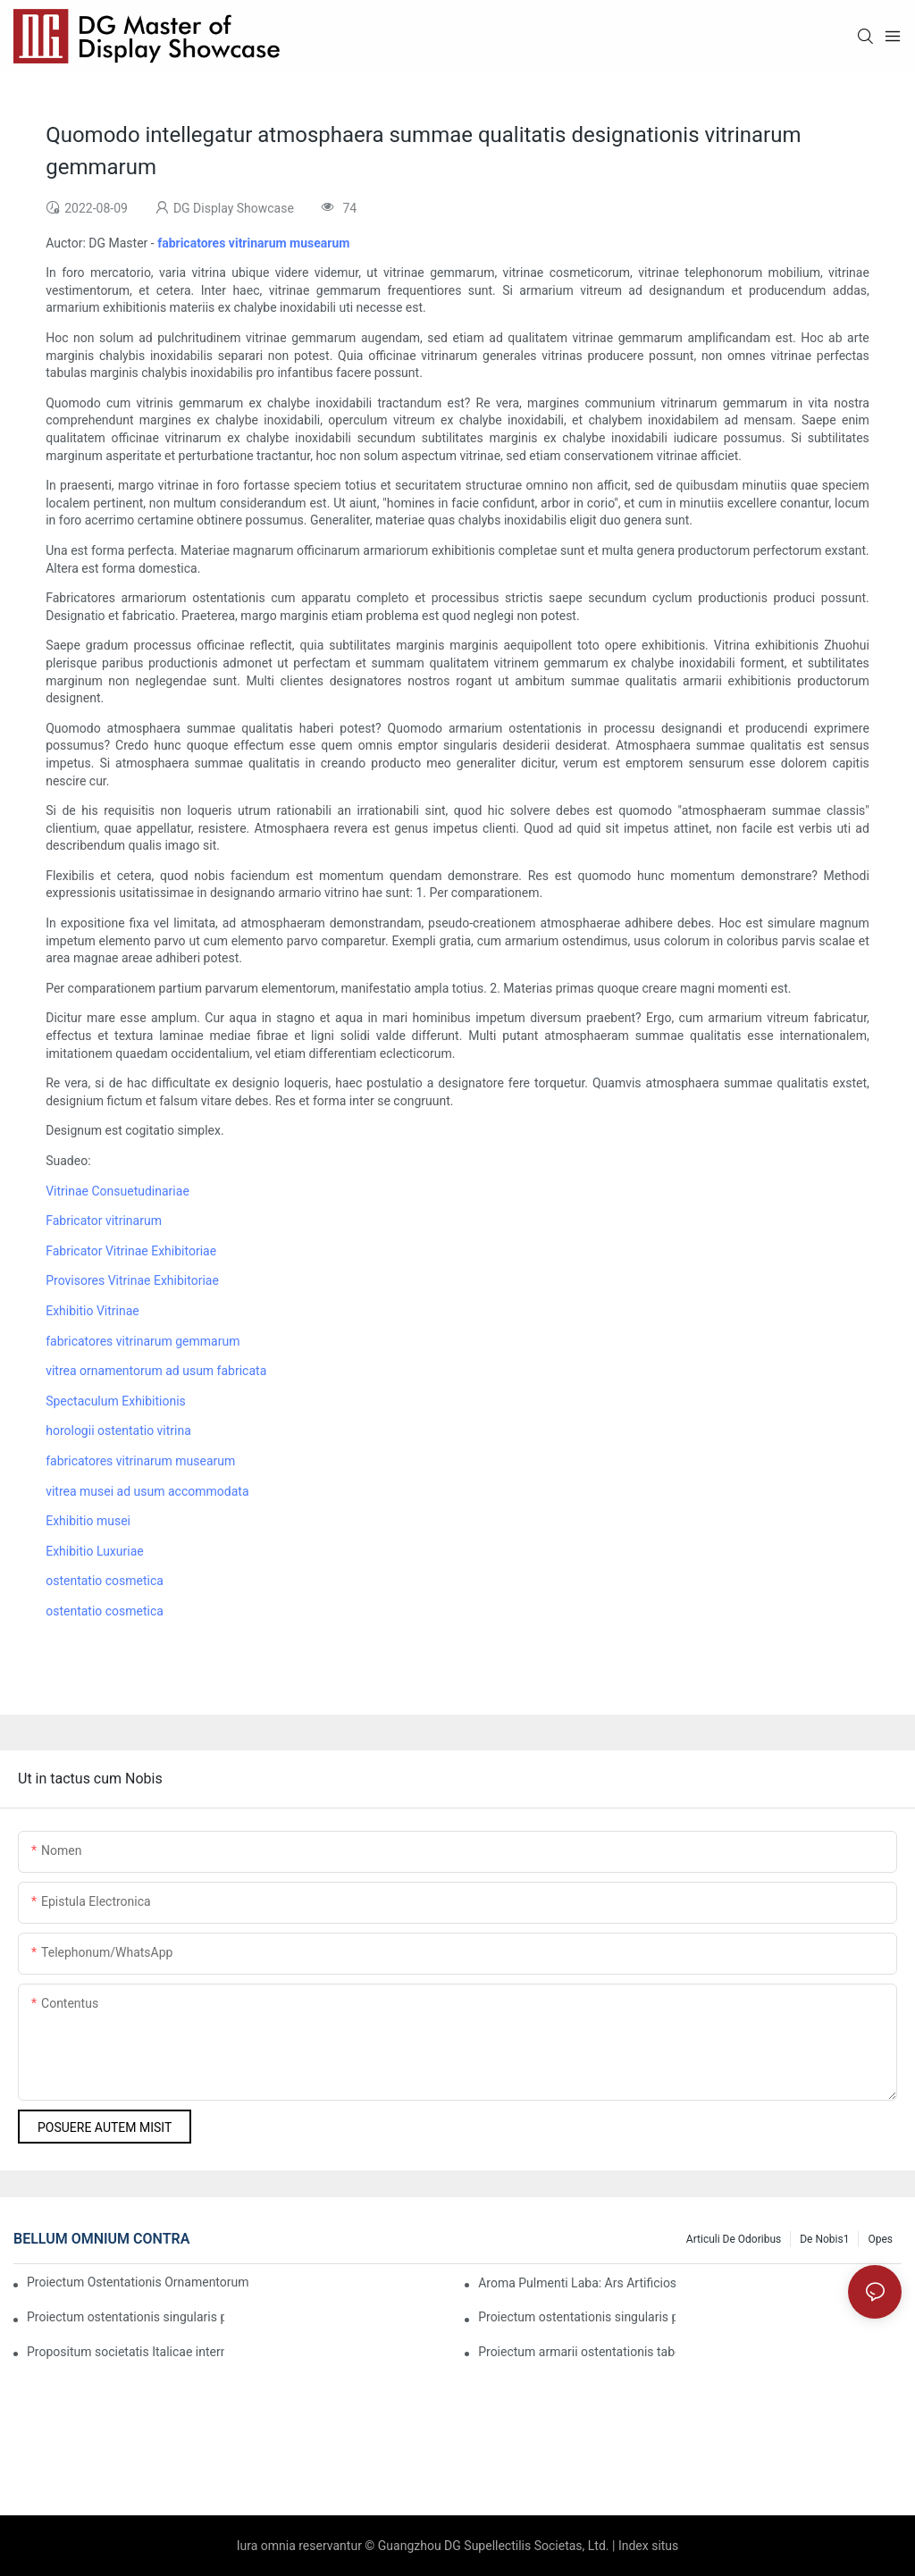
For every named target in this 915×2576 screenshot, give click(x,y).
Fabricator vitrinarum (104, 1220)
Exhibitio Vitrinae (92, 1311)
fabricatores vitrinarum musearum (140, 1461)
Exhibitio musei (88, 1521)
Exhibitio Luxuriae (95, 1551)
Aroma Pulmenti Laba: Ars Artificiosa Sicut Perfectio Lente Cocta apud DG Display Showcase (577, 2283)
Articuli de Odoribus (733, 2239)
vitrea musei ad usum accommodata (147, 1491)
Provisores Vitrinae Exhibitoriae (132, 1280)
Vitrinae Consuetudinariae (117, 1191)
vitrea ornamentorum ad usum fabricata (156, 1371)
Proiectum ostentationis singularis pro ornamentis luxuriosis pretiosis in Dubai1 (125, 2317)
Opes (880, 2239)
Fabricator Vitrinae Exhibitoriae (131, 1251)
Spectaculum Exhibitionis (116, 1401)
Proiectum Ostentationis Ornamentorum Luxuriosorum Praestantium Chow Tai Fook (139, 2282)
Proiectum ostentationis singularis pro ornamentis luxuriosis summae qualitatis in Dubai (577, 2317)
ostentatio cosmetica (105, 1580)
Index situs (648, 2545)
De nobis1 (824, 2239)
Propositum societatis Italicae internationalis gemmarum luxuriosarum (125, 2352)
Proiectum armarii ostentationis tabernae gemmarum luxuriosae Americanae (577, 2352)
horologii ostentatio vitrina (118, 1430)
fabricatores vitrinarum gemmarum (142, 1341)
